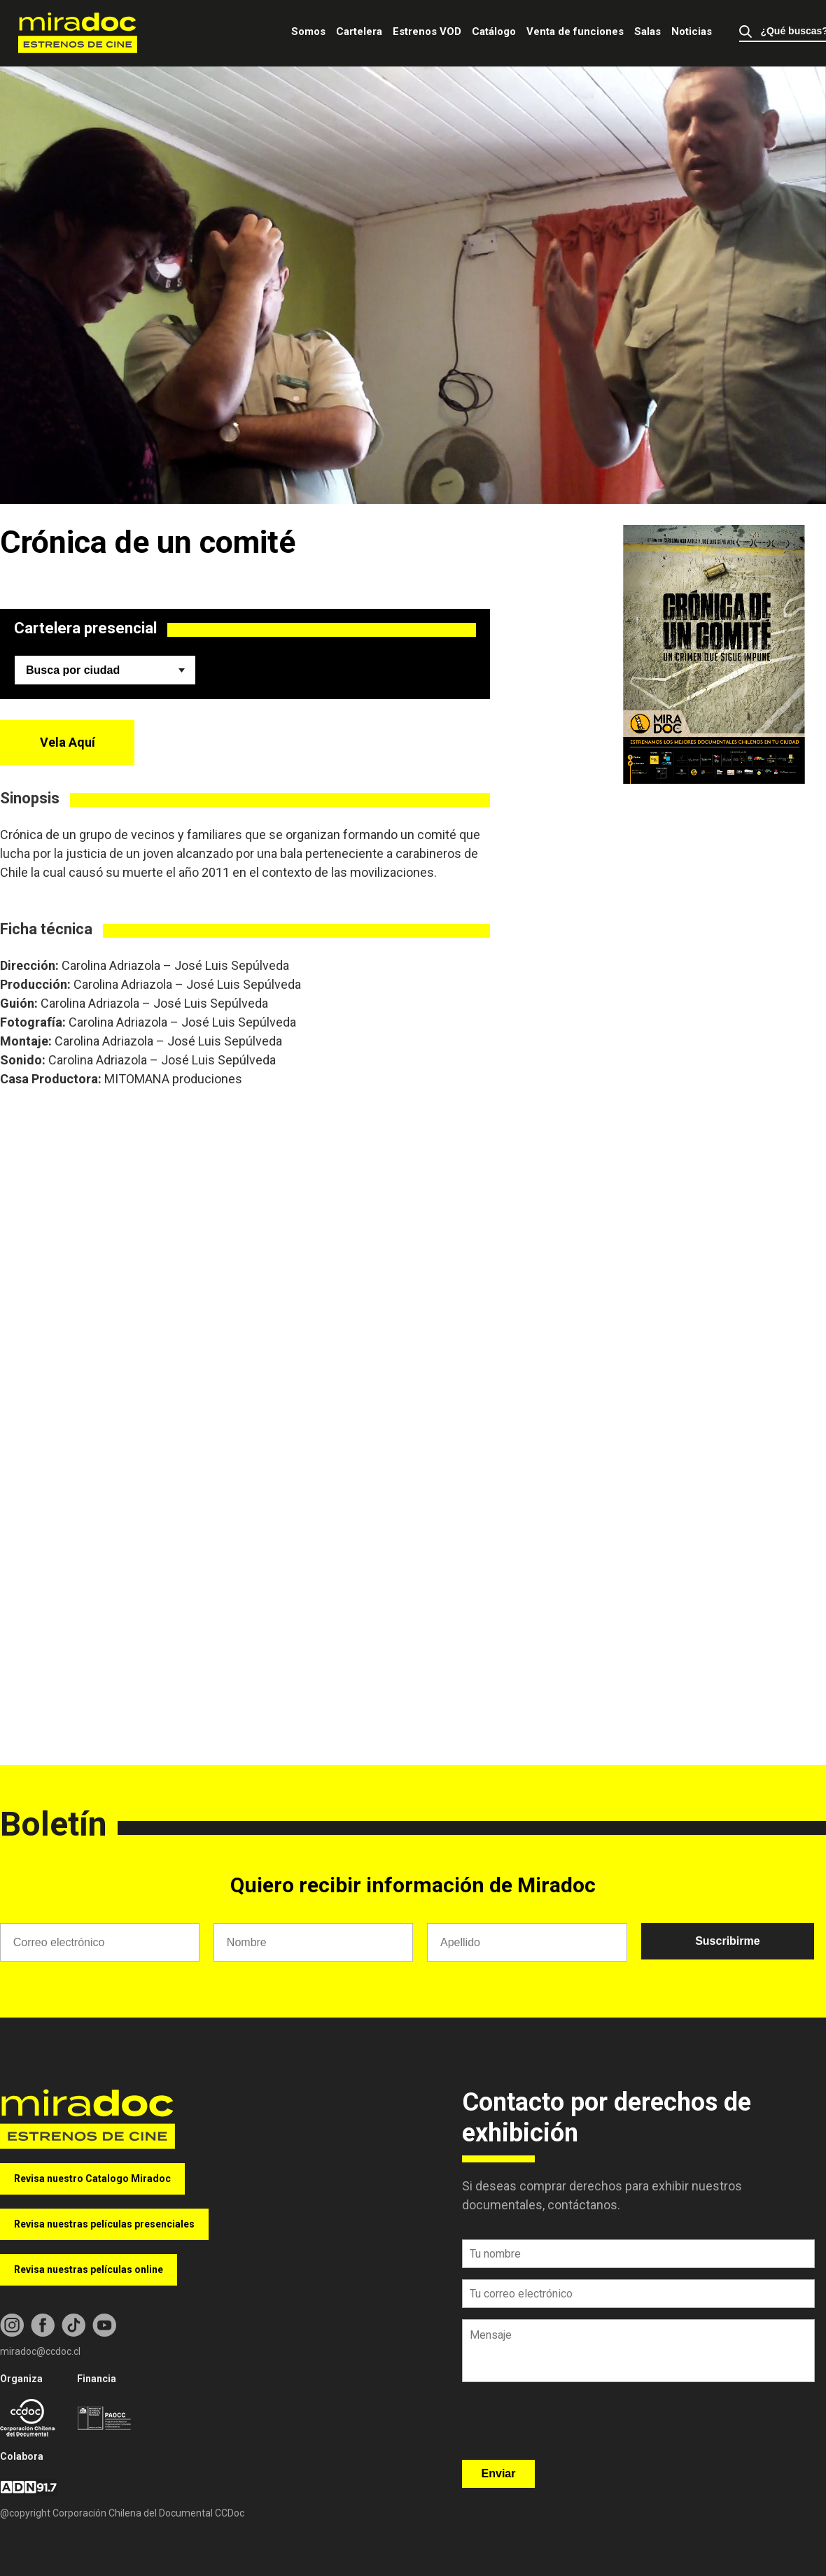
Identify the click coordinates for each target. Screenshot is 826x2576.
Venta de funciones (575, 31)
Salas (647, 31)
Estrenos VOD (427, 31)
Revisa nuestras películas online (88, 2269)
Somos (308, 31)
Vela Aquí (67, 742)
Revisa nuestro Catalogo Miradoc (92, 2178)
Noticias (691, 31)
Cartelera (359, 31)
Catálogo (494, 31)
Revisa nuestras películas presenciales (104, 2224)
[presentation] (568, 2425)
